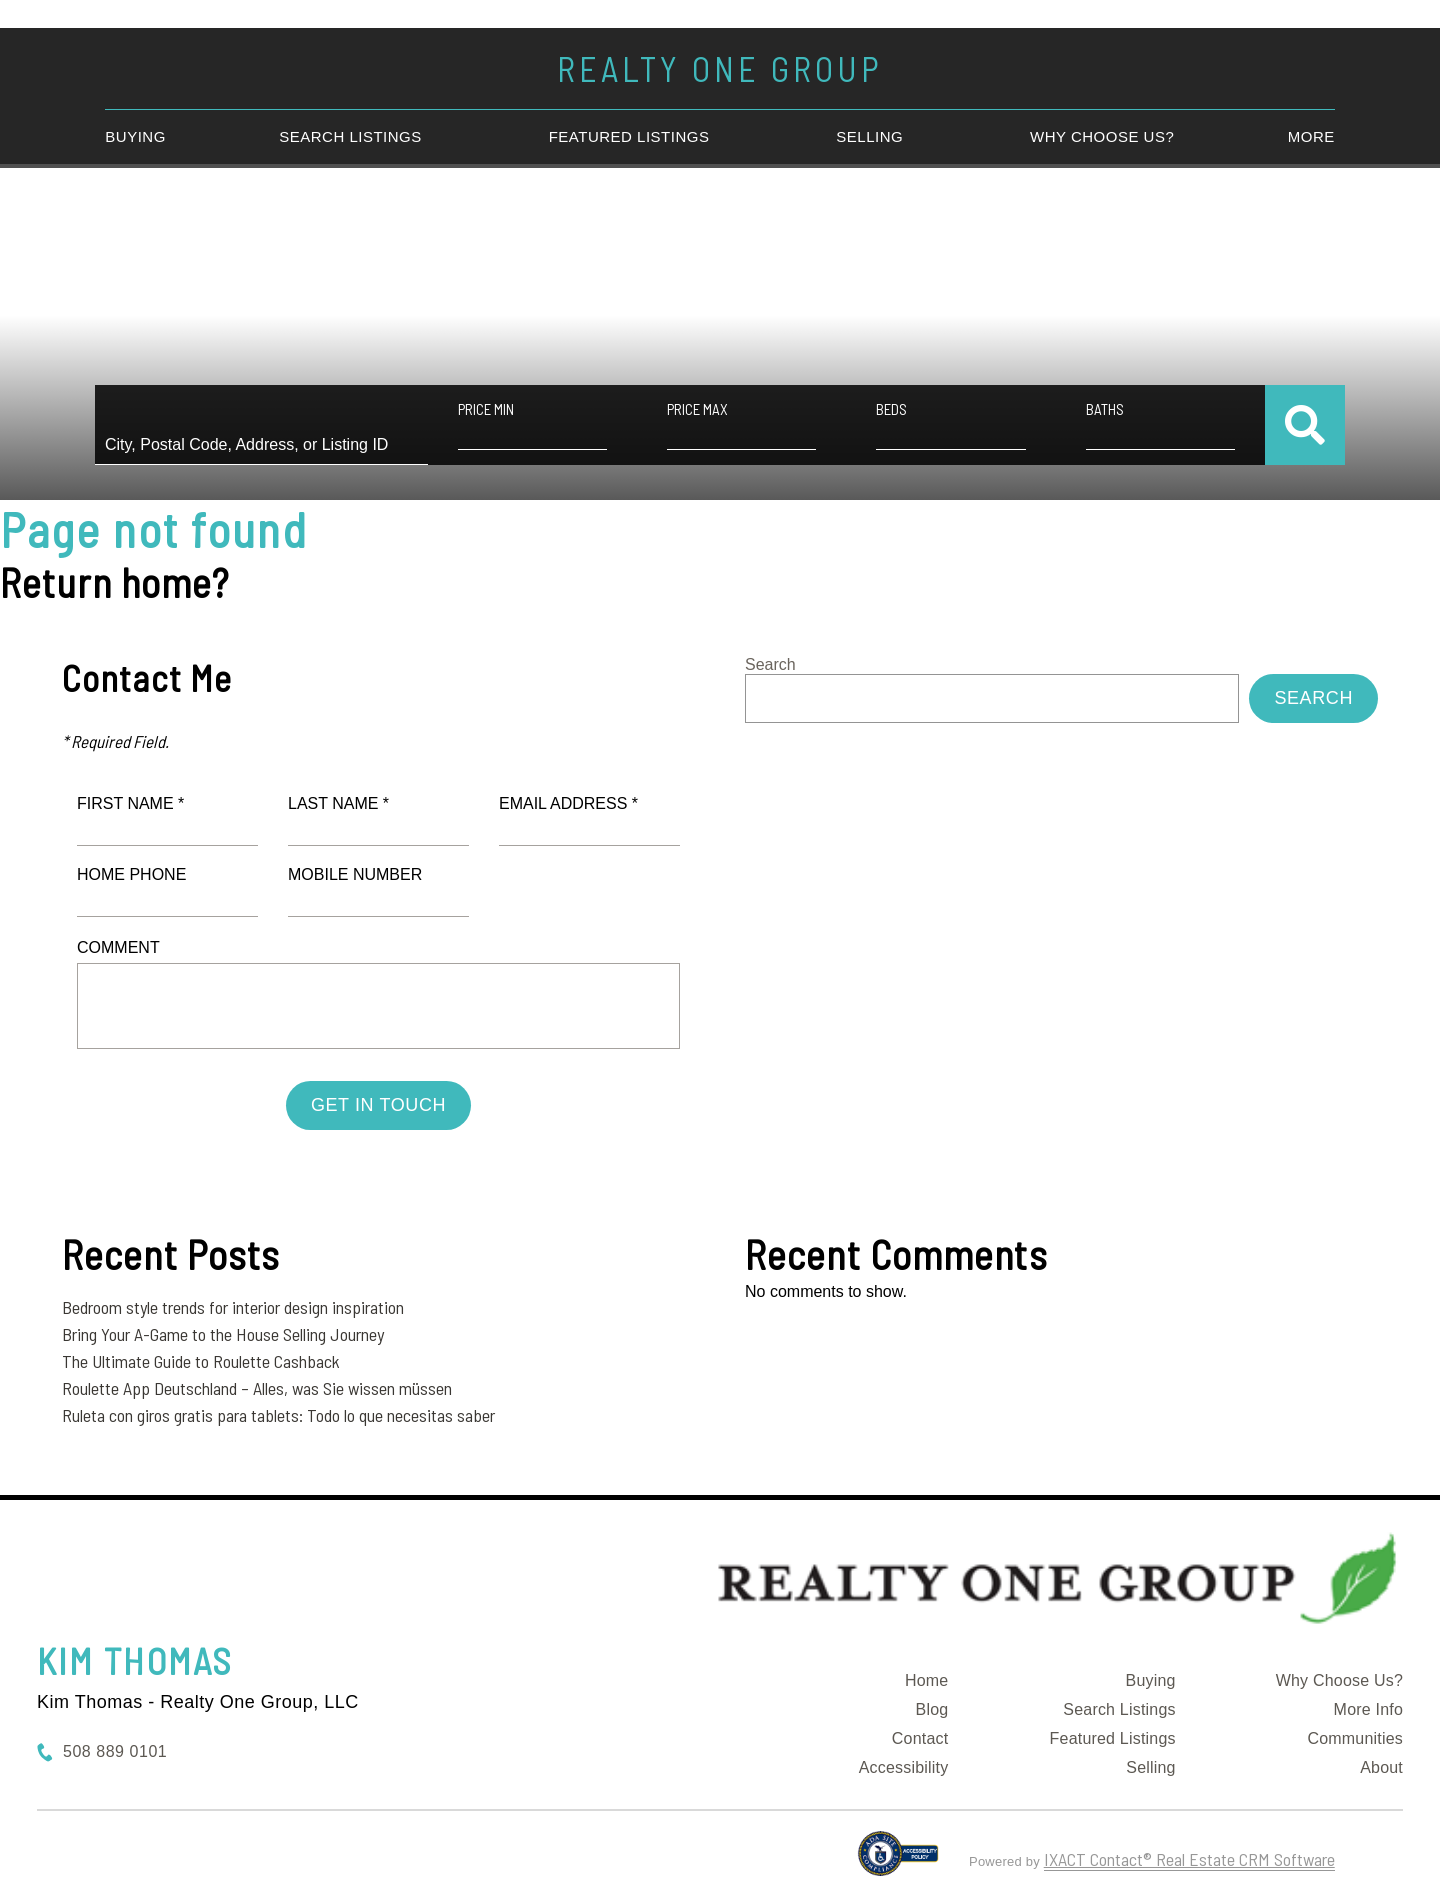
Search (770, 664)
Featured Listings (629, 136)
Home (926, 1680)
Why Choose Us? (1102, 136)
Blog (932, 1709)
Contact (920, 1738)
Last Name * (338, 803)
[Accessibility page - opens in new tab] (898, 1862)
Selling (869, 136)
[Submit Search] (1305, 425)
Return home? (114, 582)
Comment (118, 947)
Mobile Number (355, 874)
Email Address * (568, 803)
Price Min (486, 409)
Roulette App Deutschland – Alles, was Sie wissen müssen (257, 1388)
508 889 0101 (115, 1751)
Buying (135, 136)
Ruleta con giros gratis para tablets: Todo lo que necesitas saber (278, 1415)
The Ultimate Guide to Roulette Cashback (201, 1361)
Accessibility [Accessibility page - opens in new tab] (904, 1767)
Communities (1355, 1738)
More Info (1368, 1709)
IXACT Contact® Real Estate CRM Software (1189, 1859)
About (1381, 1767)
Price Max (697, 409)
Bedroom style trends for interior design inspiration (233, 1307)
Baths (1105, 409)
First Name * (130, 803)
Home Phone (131, 874)
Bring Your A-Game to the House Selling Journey (223, 1334)
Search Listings (350, 136)
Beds (891, 409)
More (1311, 136)
